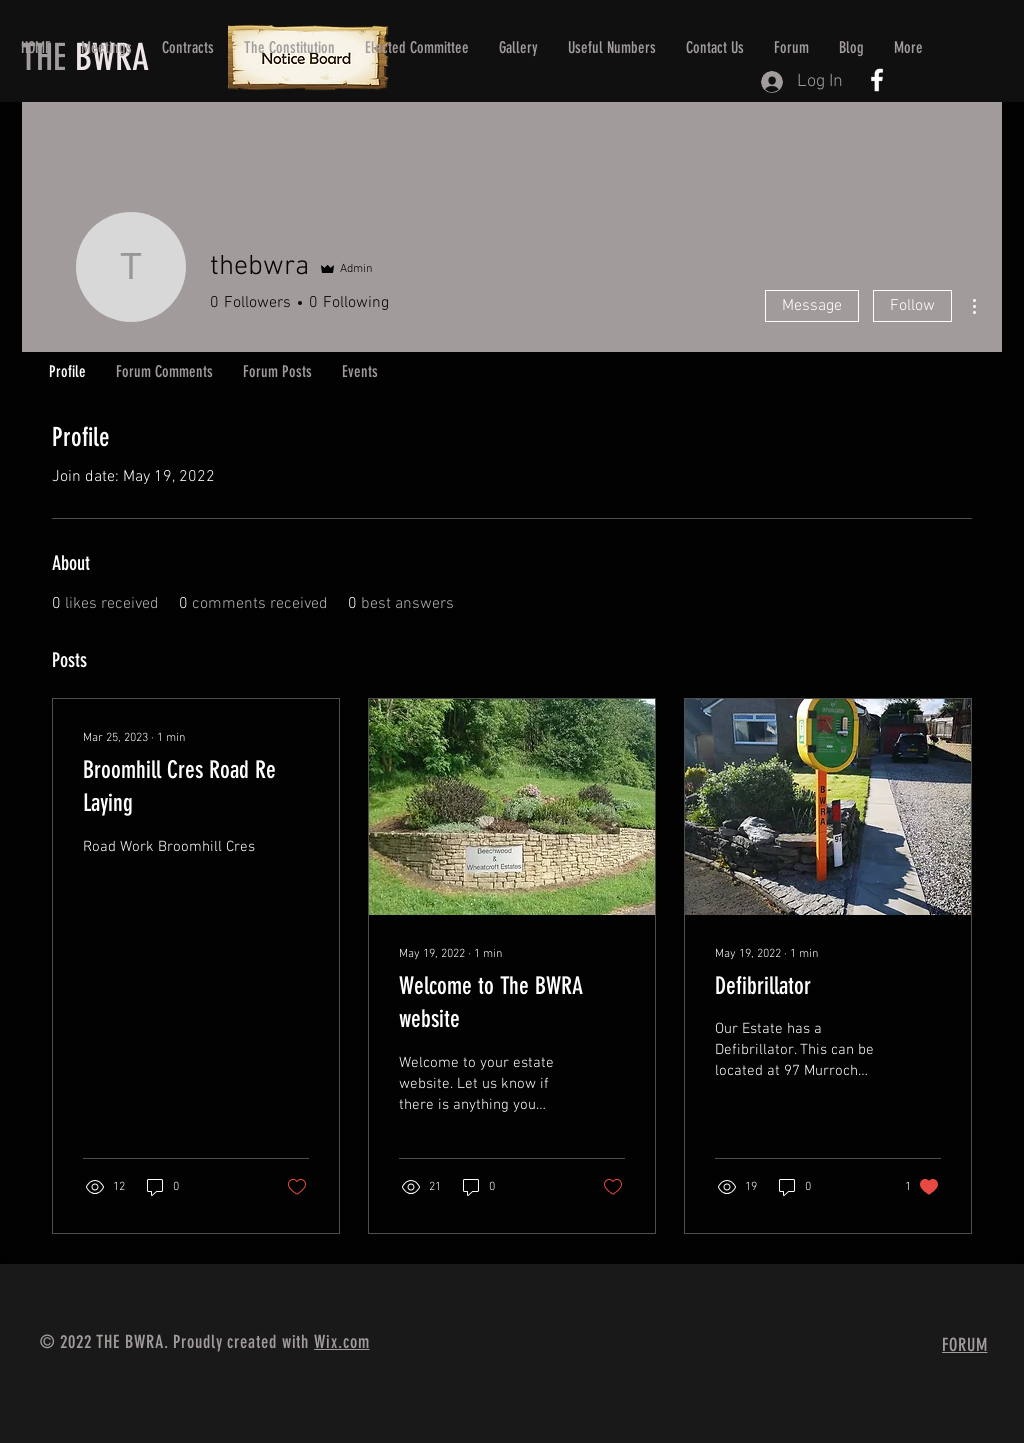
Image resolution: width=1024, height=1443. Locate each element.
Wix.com (341, 1342)
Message (812, 306)
